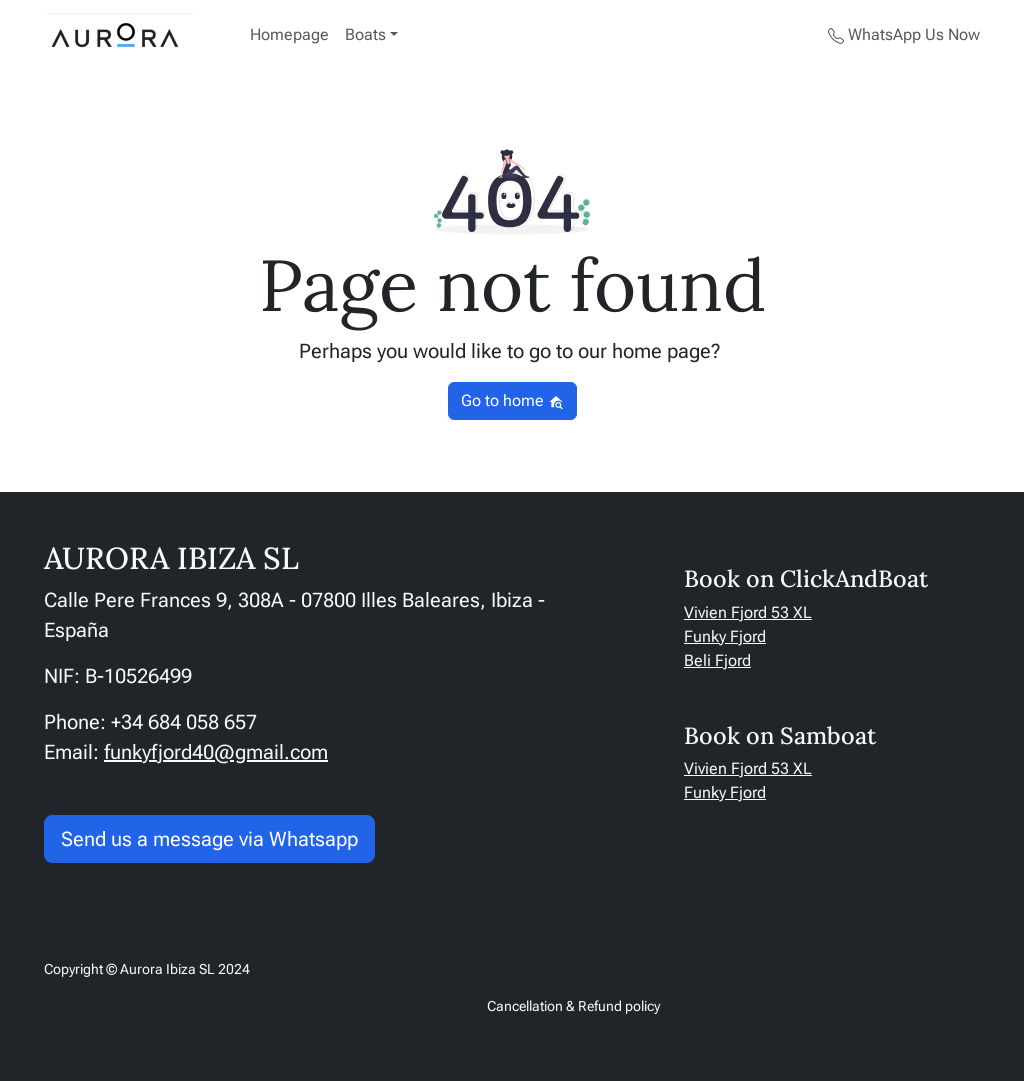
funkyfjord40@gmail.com (216, 752)
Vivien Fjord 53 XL (748, 612)
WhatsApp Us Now (904, 34)
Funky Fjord (725, 636)
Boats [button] (365, 34)
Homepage (289, 34)
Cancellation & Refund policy (573, 1006)
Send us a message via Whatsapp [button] (209, 839)
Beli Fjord (717, 660)
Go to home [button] (512, 400)
